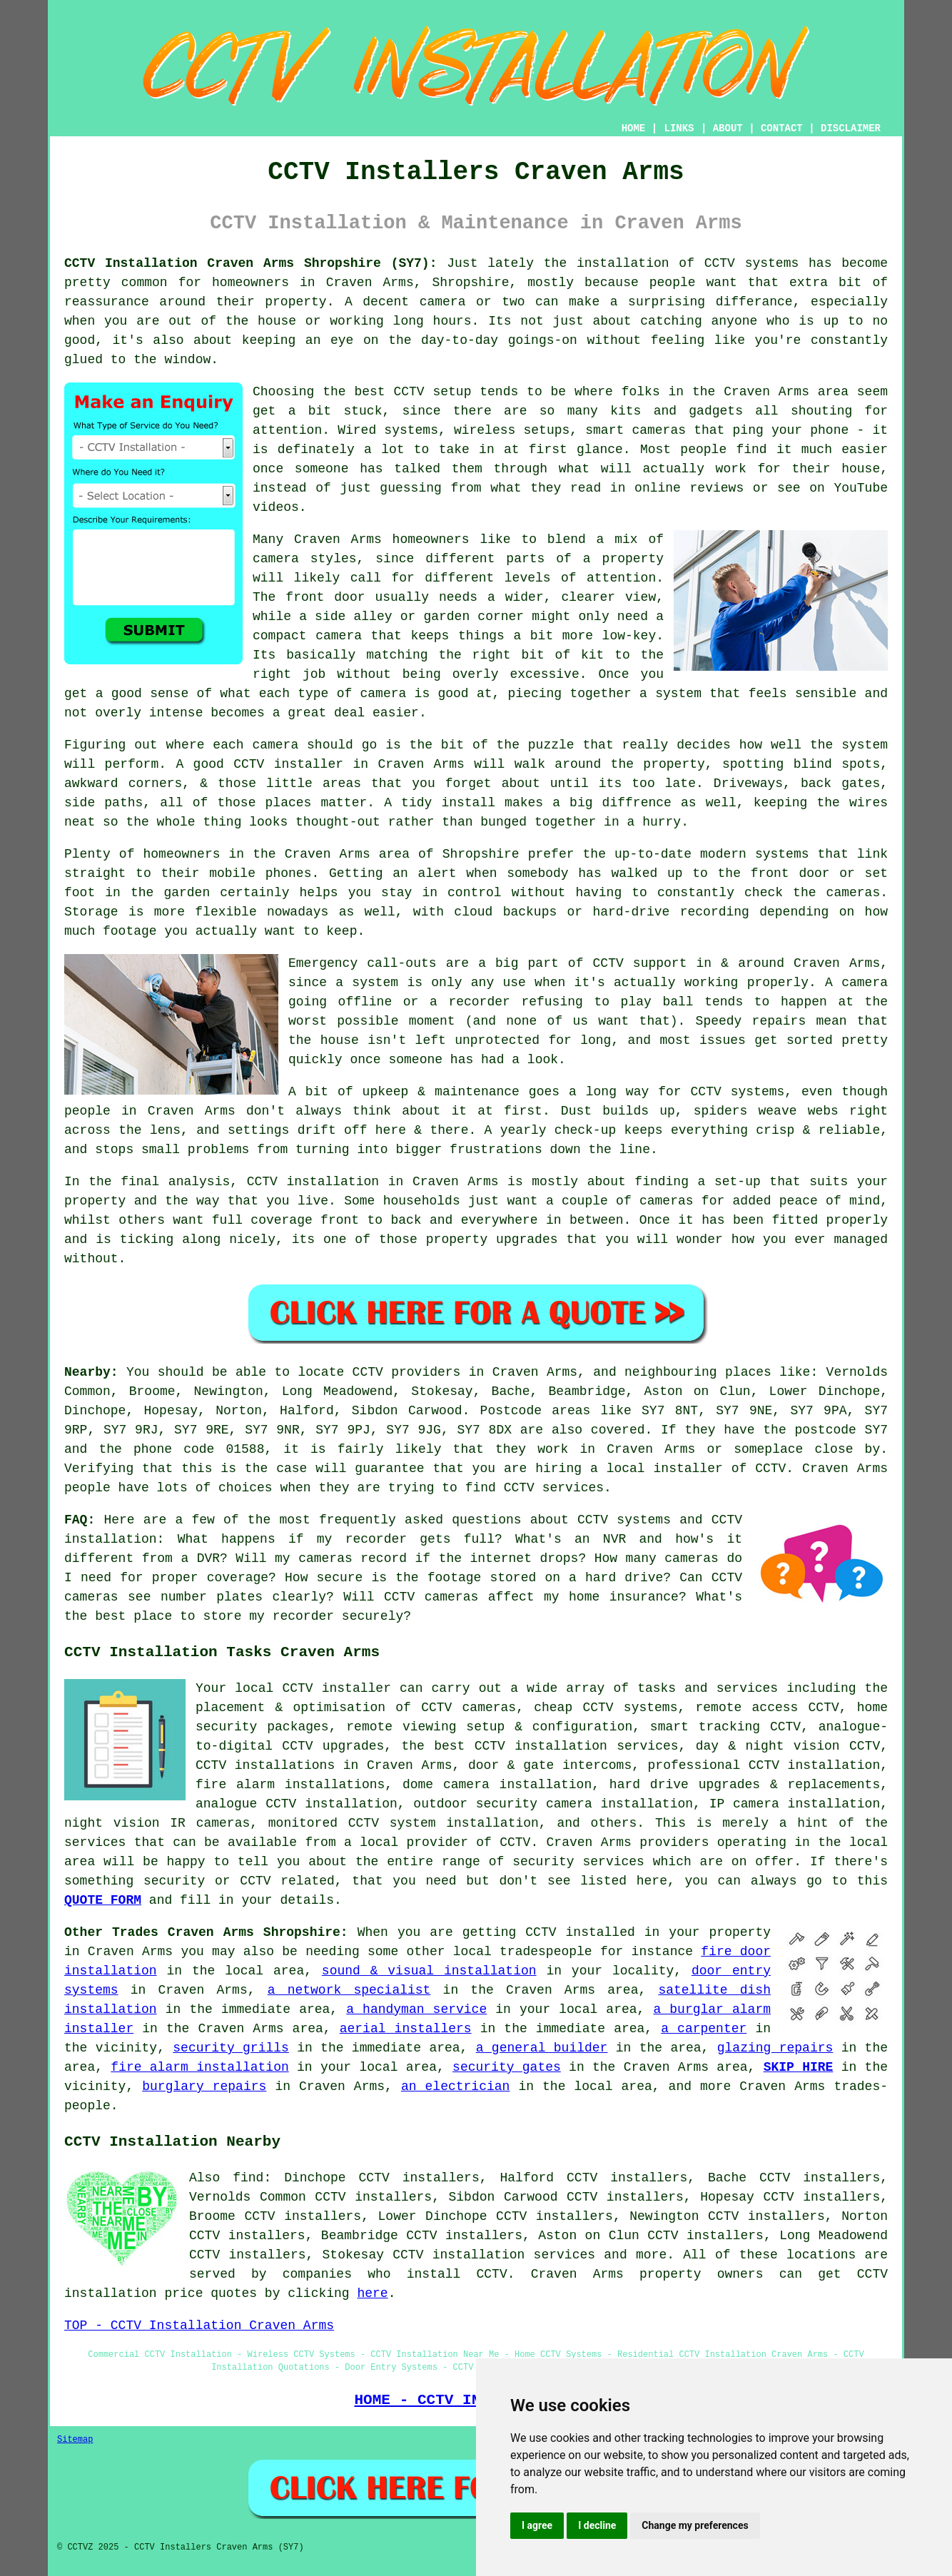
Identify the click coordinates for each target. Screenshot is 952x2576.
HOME (634, 128)
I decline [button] (597, 2525)
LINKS (679, 128)
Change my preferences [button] (695, 2525)
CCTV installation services (494, 2255)
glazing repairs (775, 2048)
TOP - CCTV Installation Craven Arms (199, 2325)
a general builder (542, 2048)
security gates (506, 2067)
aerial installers (406, 2029)
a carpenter (703, 2029)
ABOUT (728, 128)
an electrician (455, 2086)
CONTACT (782, 128)
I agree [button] (537, 2525)
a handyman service (416, 2009)
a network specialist (349, 1990)
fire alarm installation (199, 2067)
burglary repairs (204, 2086)
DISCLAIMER (851, 128)
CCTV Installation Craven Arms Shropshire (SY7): (250, 263)
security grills (231, 2048)
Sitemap (75, 2440)
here (372, 2293)
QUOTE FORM (102, 1900)
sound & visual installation (429, 1971)
